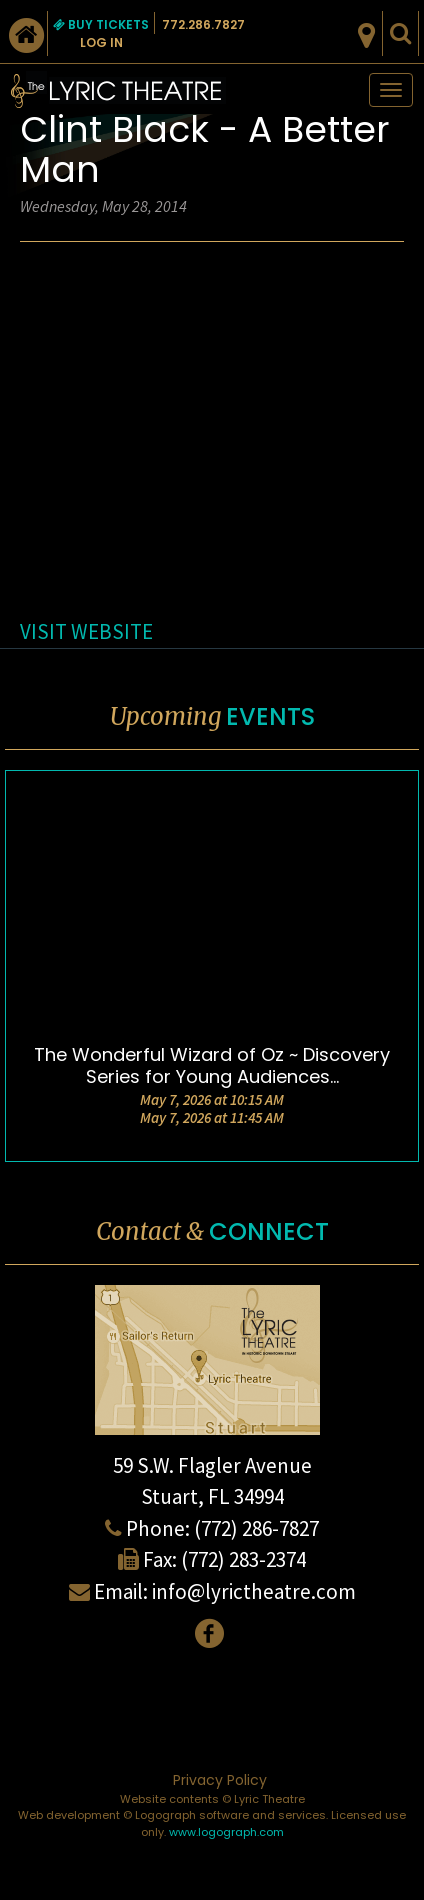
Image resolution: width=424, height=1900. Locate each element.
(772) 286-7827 (256, 1528)
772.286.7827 (203, 24)
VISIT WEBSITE (86, 631)
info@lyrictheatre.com (254, 1591)
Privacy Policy (220, 1780)
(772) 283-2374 (243, 1559)
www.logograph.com (226, 1832)
